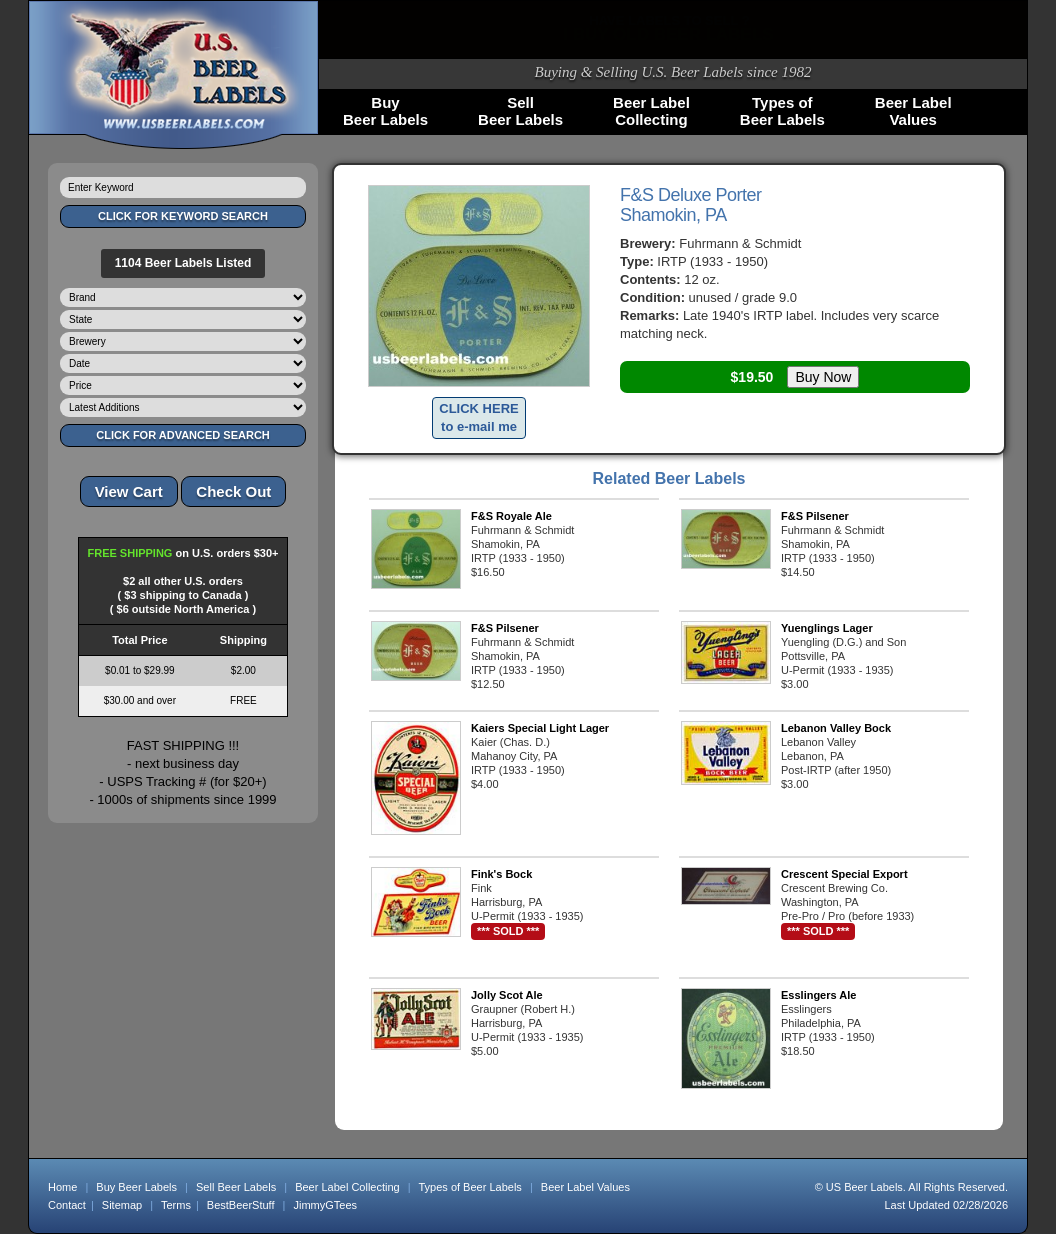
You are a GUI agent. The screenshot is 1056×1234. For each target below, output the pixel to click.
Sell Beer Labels (236, 1187)
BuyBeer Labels (385, 111)
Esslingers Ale (818, 995)
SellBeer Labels (520, 111)
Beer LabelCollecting (651, 111)
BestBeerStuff (241, 1205)
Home (62, 1187)
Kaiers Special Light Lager (540, 728)
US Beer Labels (864, 1187)
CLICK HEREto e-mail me (478, 417)
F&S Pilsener (815, 516)
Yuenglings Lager (827, 628)
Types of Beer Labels (469, 1187)
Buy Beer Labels (136, 1187)
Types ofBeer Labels (782, 111)
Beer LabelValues (913, 111)
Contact (67, 1205)
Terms (176, 1205)
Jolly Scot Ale (507, 995)
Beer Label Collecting (347, 1187)
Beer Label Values (585, 1187)
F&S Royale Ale (511, 516)
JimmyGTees (326, 1205)
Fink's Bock (501, 874)
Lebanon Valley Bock (836, 728)
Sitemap (122, 1205)
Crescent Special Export (844, 874)
